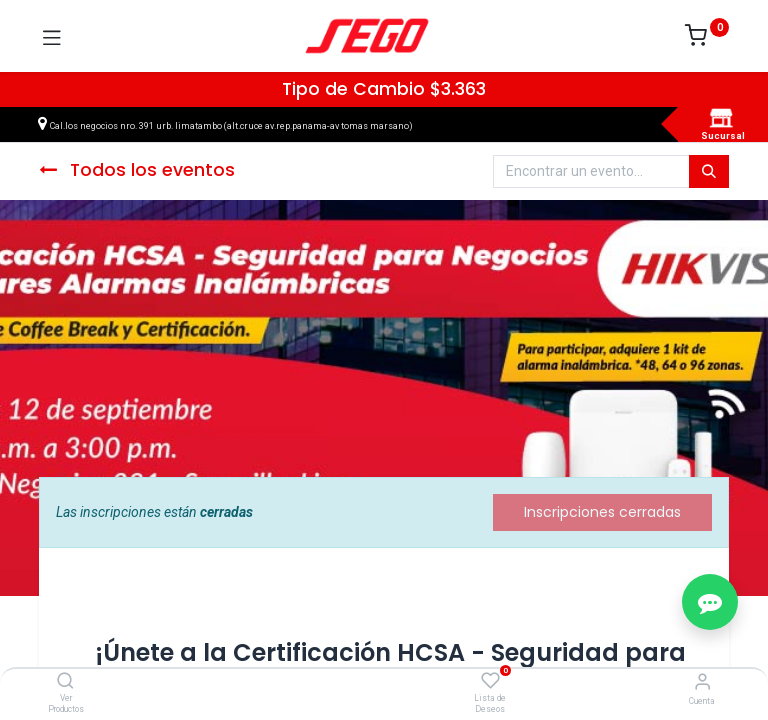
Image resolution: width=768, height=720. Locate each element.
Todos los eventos (137, 170)
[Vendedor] (702, 681)
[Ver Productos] (65, 682)
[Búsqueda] (709, 172)
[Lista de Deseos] (490, 681)
